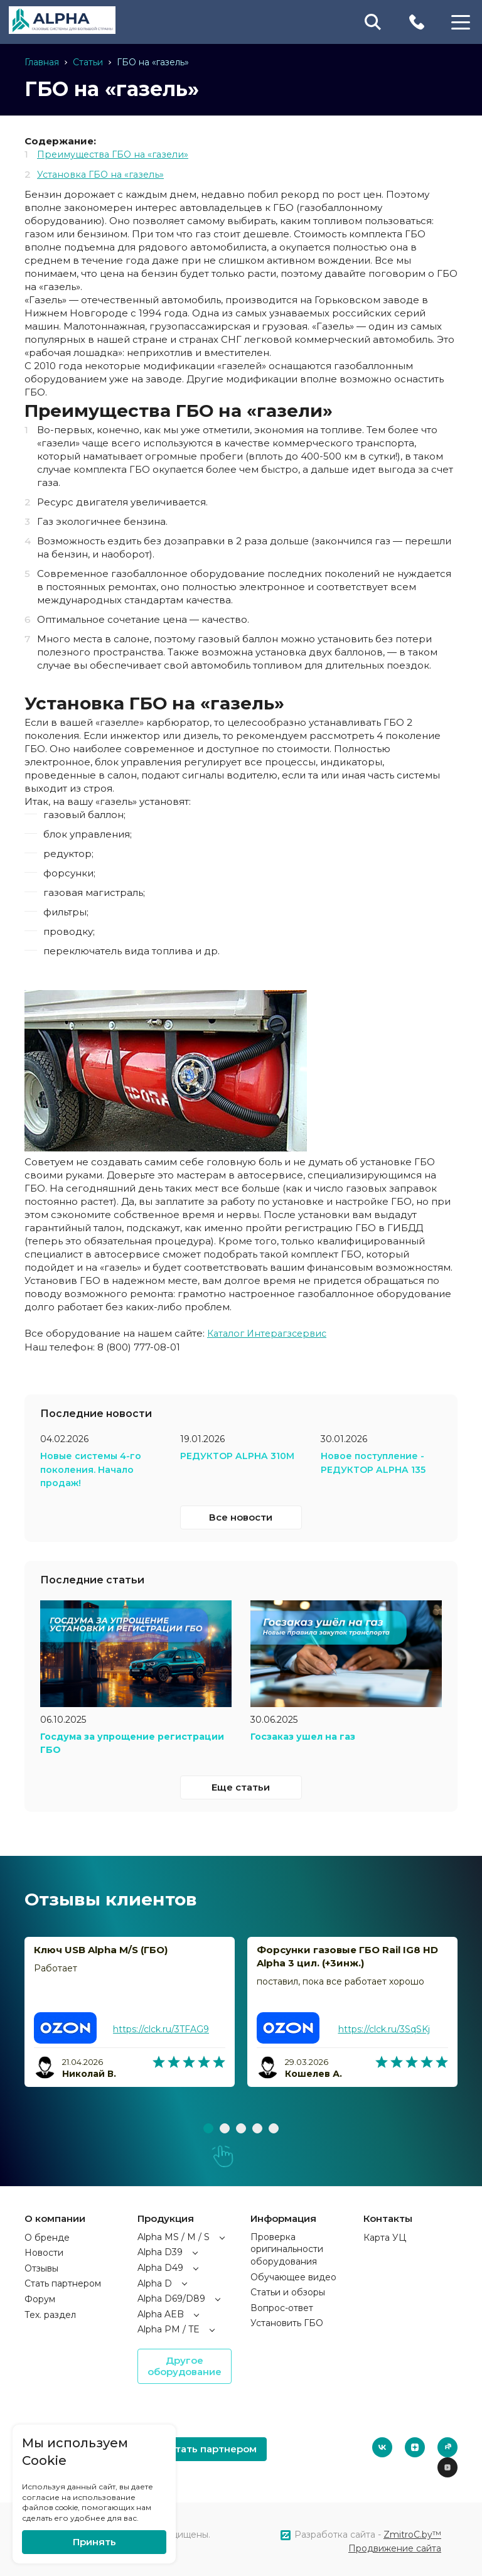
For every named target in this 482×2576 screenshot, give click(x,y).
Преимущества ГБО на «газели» (117, 154)
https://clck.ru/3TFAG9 (161, 2024)
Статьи (88, 62)
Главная (41, 62)
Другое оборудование (184, 2362)
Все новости (240, 1514)
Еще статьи (241, 1783)
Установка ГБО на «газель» (103, 174)
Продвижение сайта (394, 2544)
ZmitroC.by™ (412, 2530)
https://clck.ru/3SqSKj (384, 2024)
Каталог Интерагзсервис (270, 1332)
